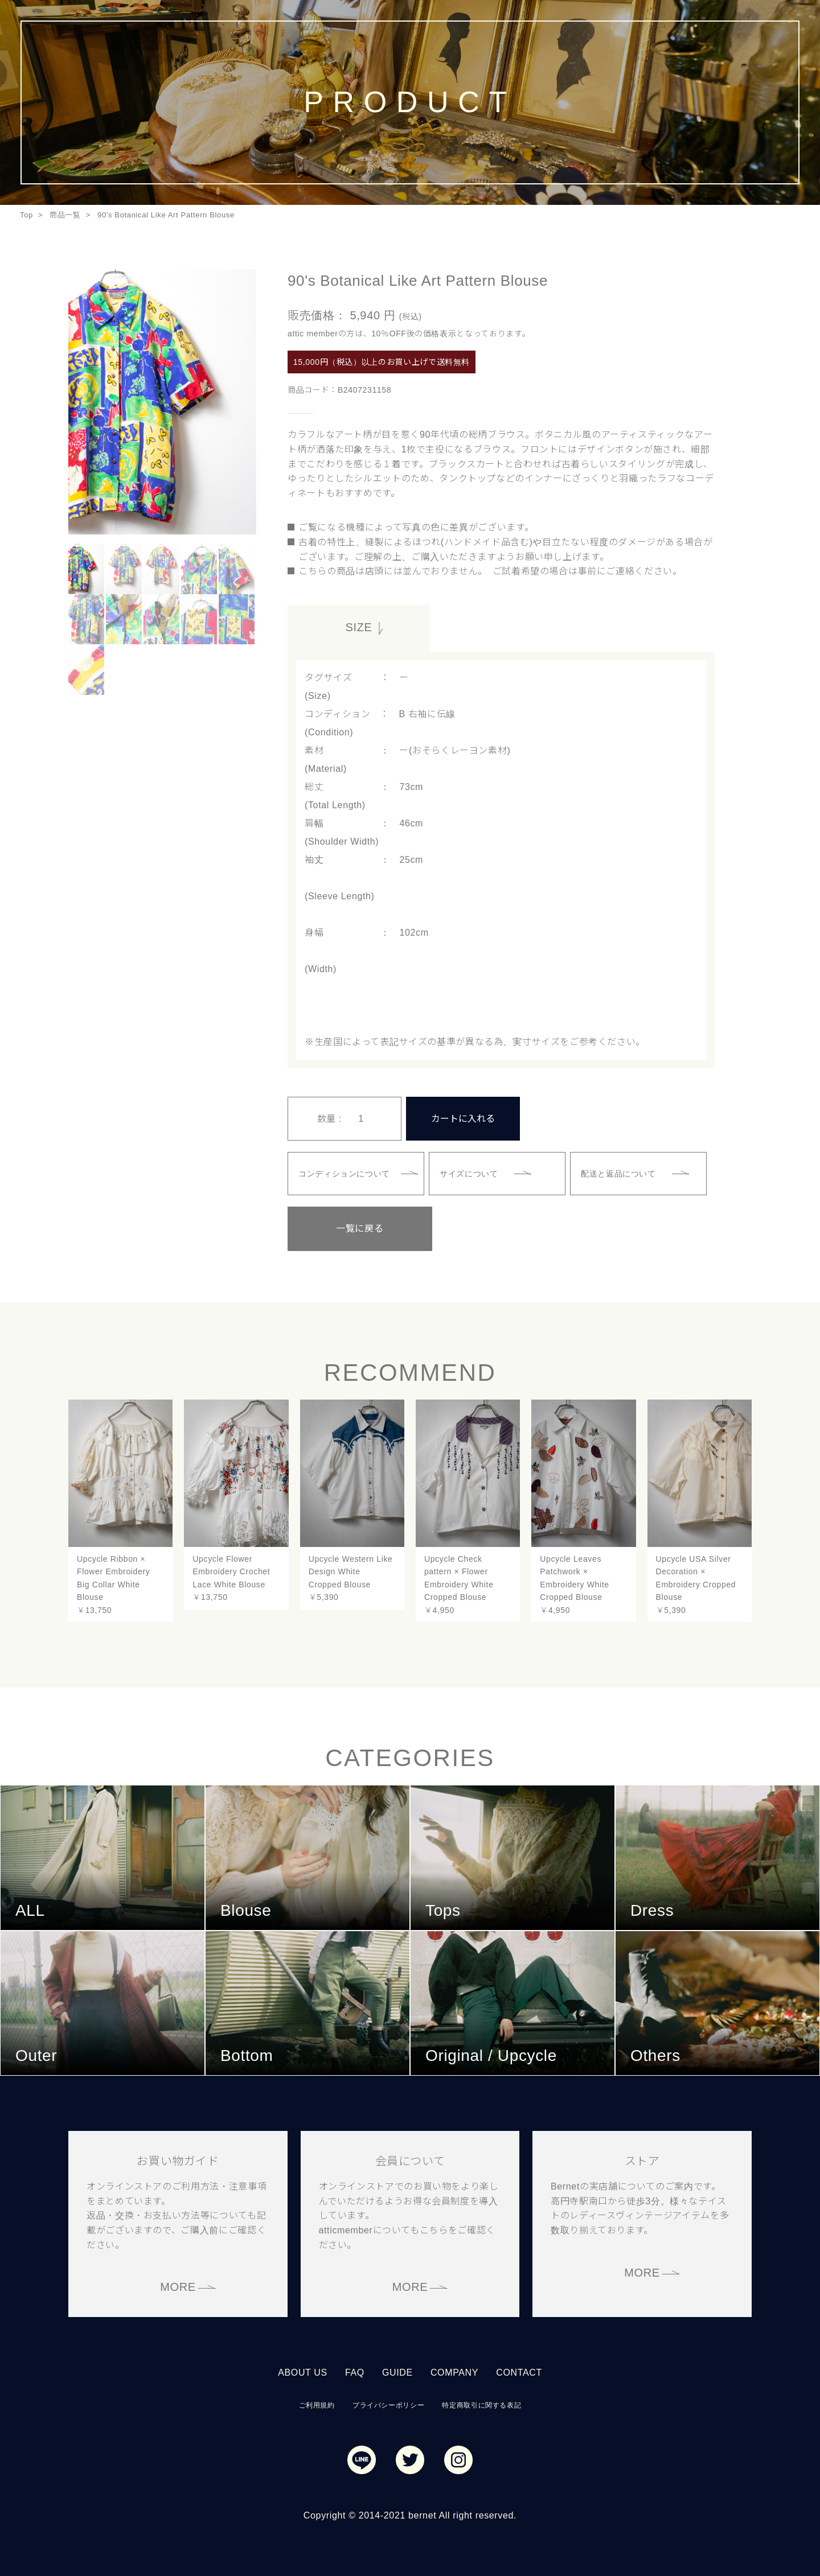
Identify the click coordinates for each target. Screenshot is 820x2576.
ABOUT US (302, 2370)
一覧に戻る (344, 1226)
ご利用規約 (317, 2403)
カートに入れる (463, 1117)
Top (26, 215)
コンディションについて (345, 1171)
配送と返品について (619, 1171)
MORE (178, 2284)
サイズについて (470, 1171)
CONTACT (519, 2370)
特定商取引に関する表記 (481, 2403)
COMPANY (454, 2370)
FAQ (354, 2370)
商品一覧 (65, 215)
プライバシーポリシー (388, 2403)
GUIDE (397, 2370)
